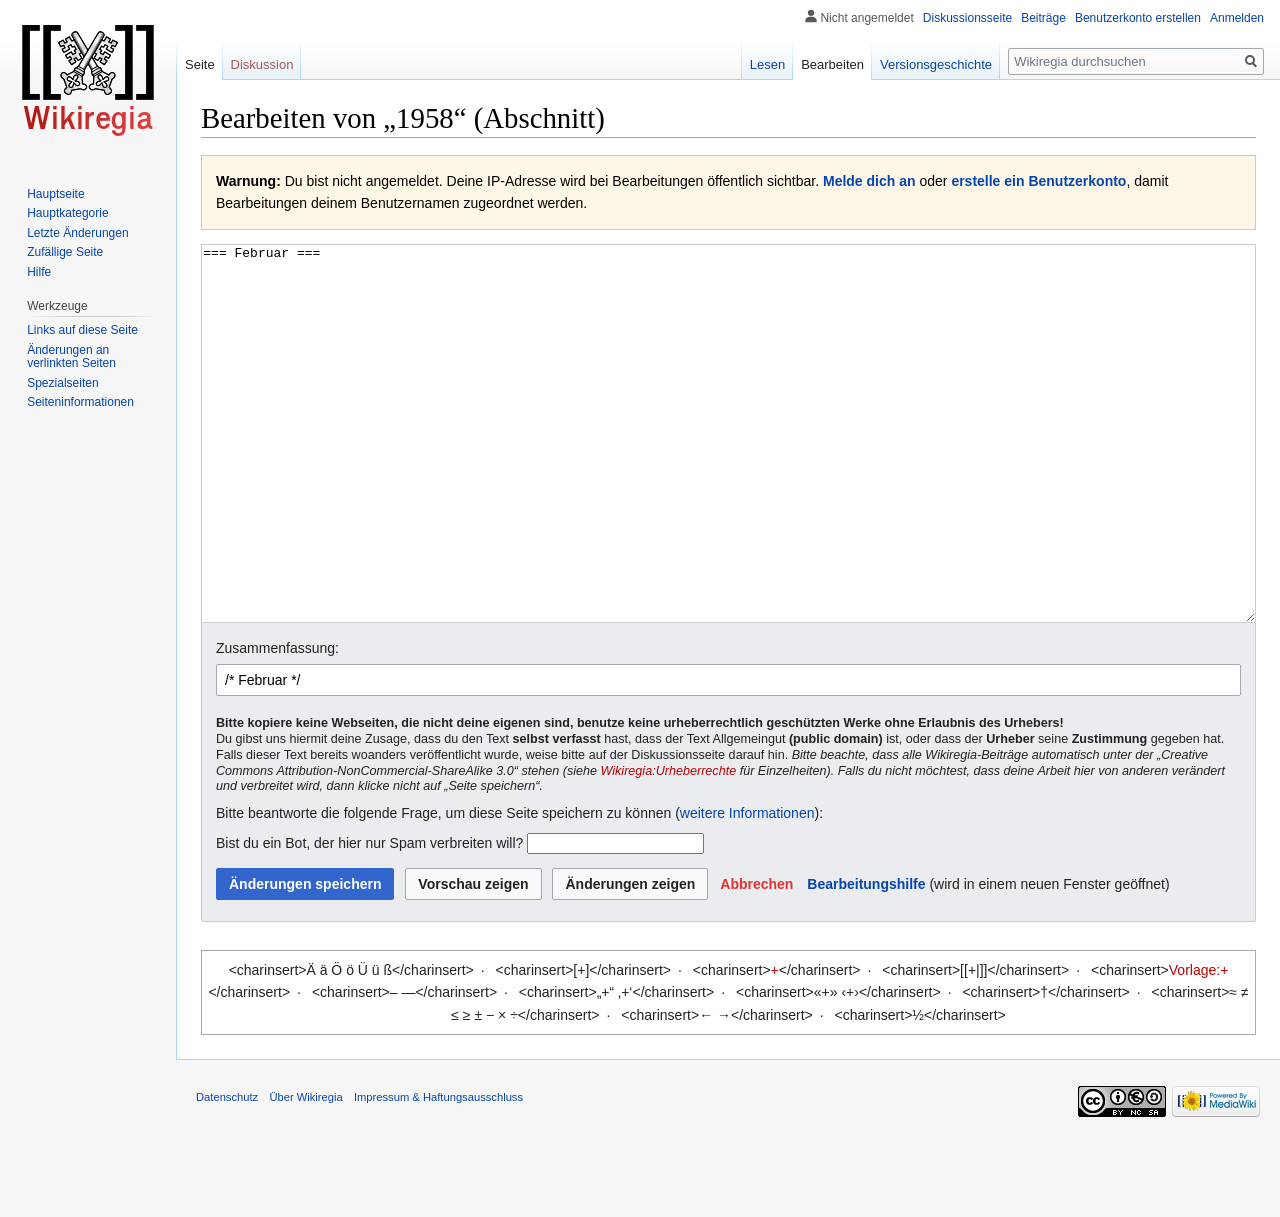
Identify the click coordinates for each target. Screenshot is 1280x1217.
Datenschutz (227, 1172)
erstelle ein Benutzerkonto (1038, 181)
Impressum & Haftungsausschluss (438, 1172)
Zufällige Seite (65, 252)
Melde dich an (869, 181)
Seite (200, 64)
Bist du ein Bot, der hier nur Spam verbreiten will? (369, 918)
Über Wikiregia (305, 1172)
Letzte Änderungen (77, 233)
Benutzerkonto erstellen (1138, 18)
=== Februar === (728, 471)
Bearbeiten (832, 64)
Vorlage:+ (1199, 1045)
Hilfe (39, 272)
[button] (756, 959)
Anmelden (1237, 18)
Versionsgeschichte (936, 64)
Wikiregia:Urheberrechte (669, 846)
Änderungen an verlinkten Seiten (71, 357)
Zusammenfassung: (277, 723)
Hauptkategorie (67, 213)
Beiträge (1043, 18)
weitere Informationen (747, 888)
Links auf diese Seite (82, 330)
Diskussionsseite (967, 18)
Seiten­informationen (80, 402)
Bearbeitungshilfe (866, 959)
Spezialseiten (62, 383)
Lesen (767, 64)
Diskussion (262, 64)
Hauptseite (55, 194)
